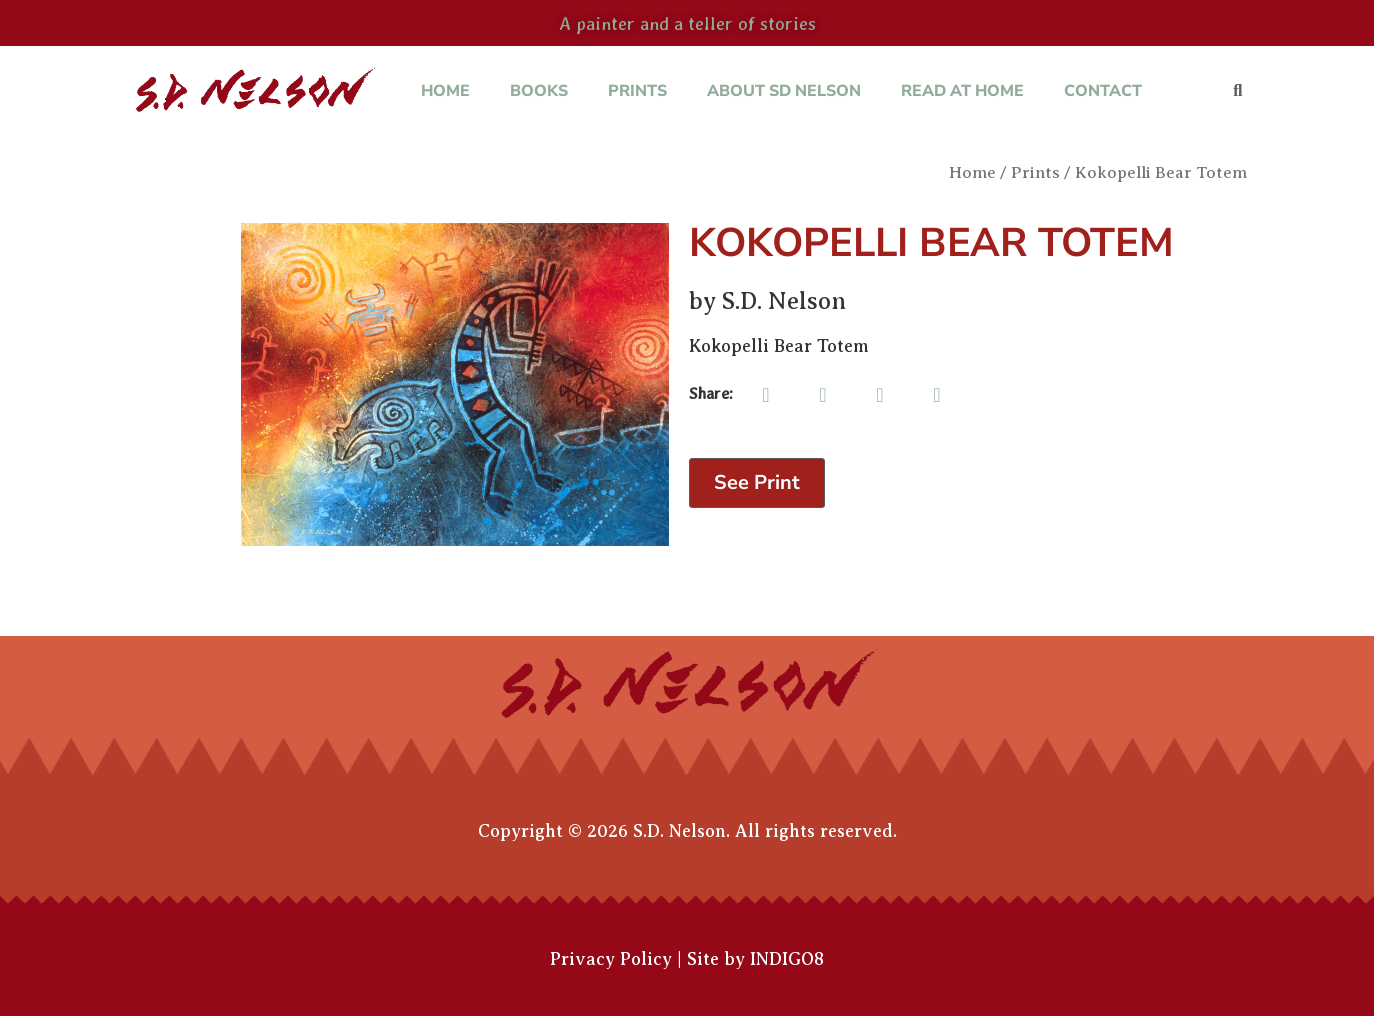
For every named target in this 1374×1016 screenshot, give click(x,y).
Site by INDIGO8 (755, 959)
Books (539, 91)
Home (445, 91)
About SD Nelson (784, 91)
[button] (1237, 91)
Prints (637, 91)
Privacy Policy (611, 959)
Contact (1103, 91)
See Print (757, 482)
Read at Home (962, 91)
